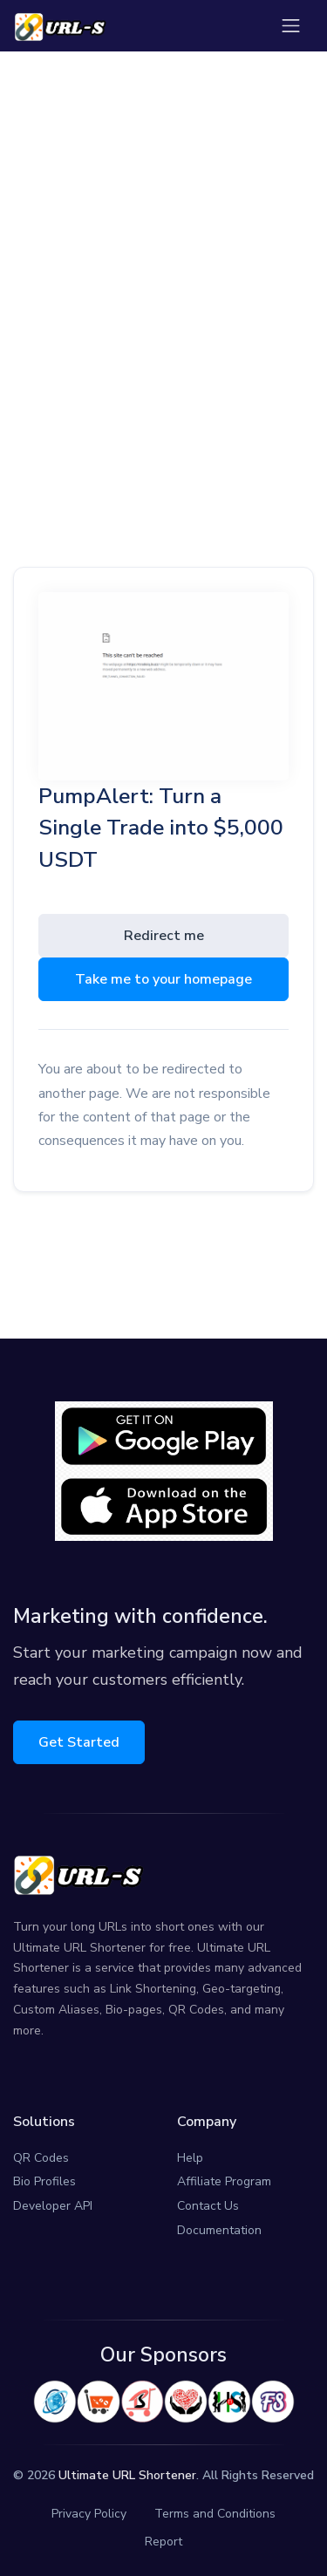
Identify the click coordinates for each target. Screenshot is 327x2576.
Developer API (52, 2206)
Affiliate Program (224, 2181)
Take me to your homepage (163, 979)
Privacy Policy (88, 2513)
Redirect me (164, 935)
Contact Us (208, 2206)
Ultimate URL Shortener (127, 2475)
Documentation (219, 2230)
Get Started (78, 1742)
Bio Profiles (44, 2181)
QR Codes (41, 2158)
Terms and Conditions (215, 2513)
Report (163, 2541)
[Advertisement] (163, 256)
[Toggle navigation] (291, 25)
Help (190, 2158)
